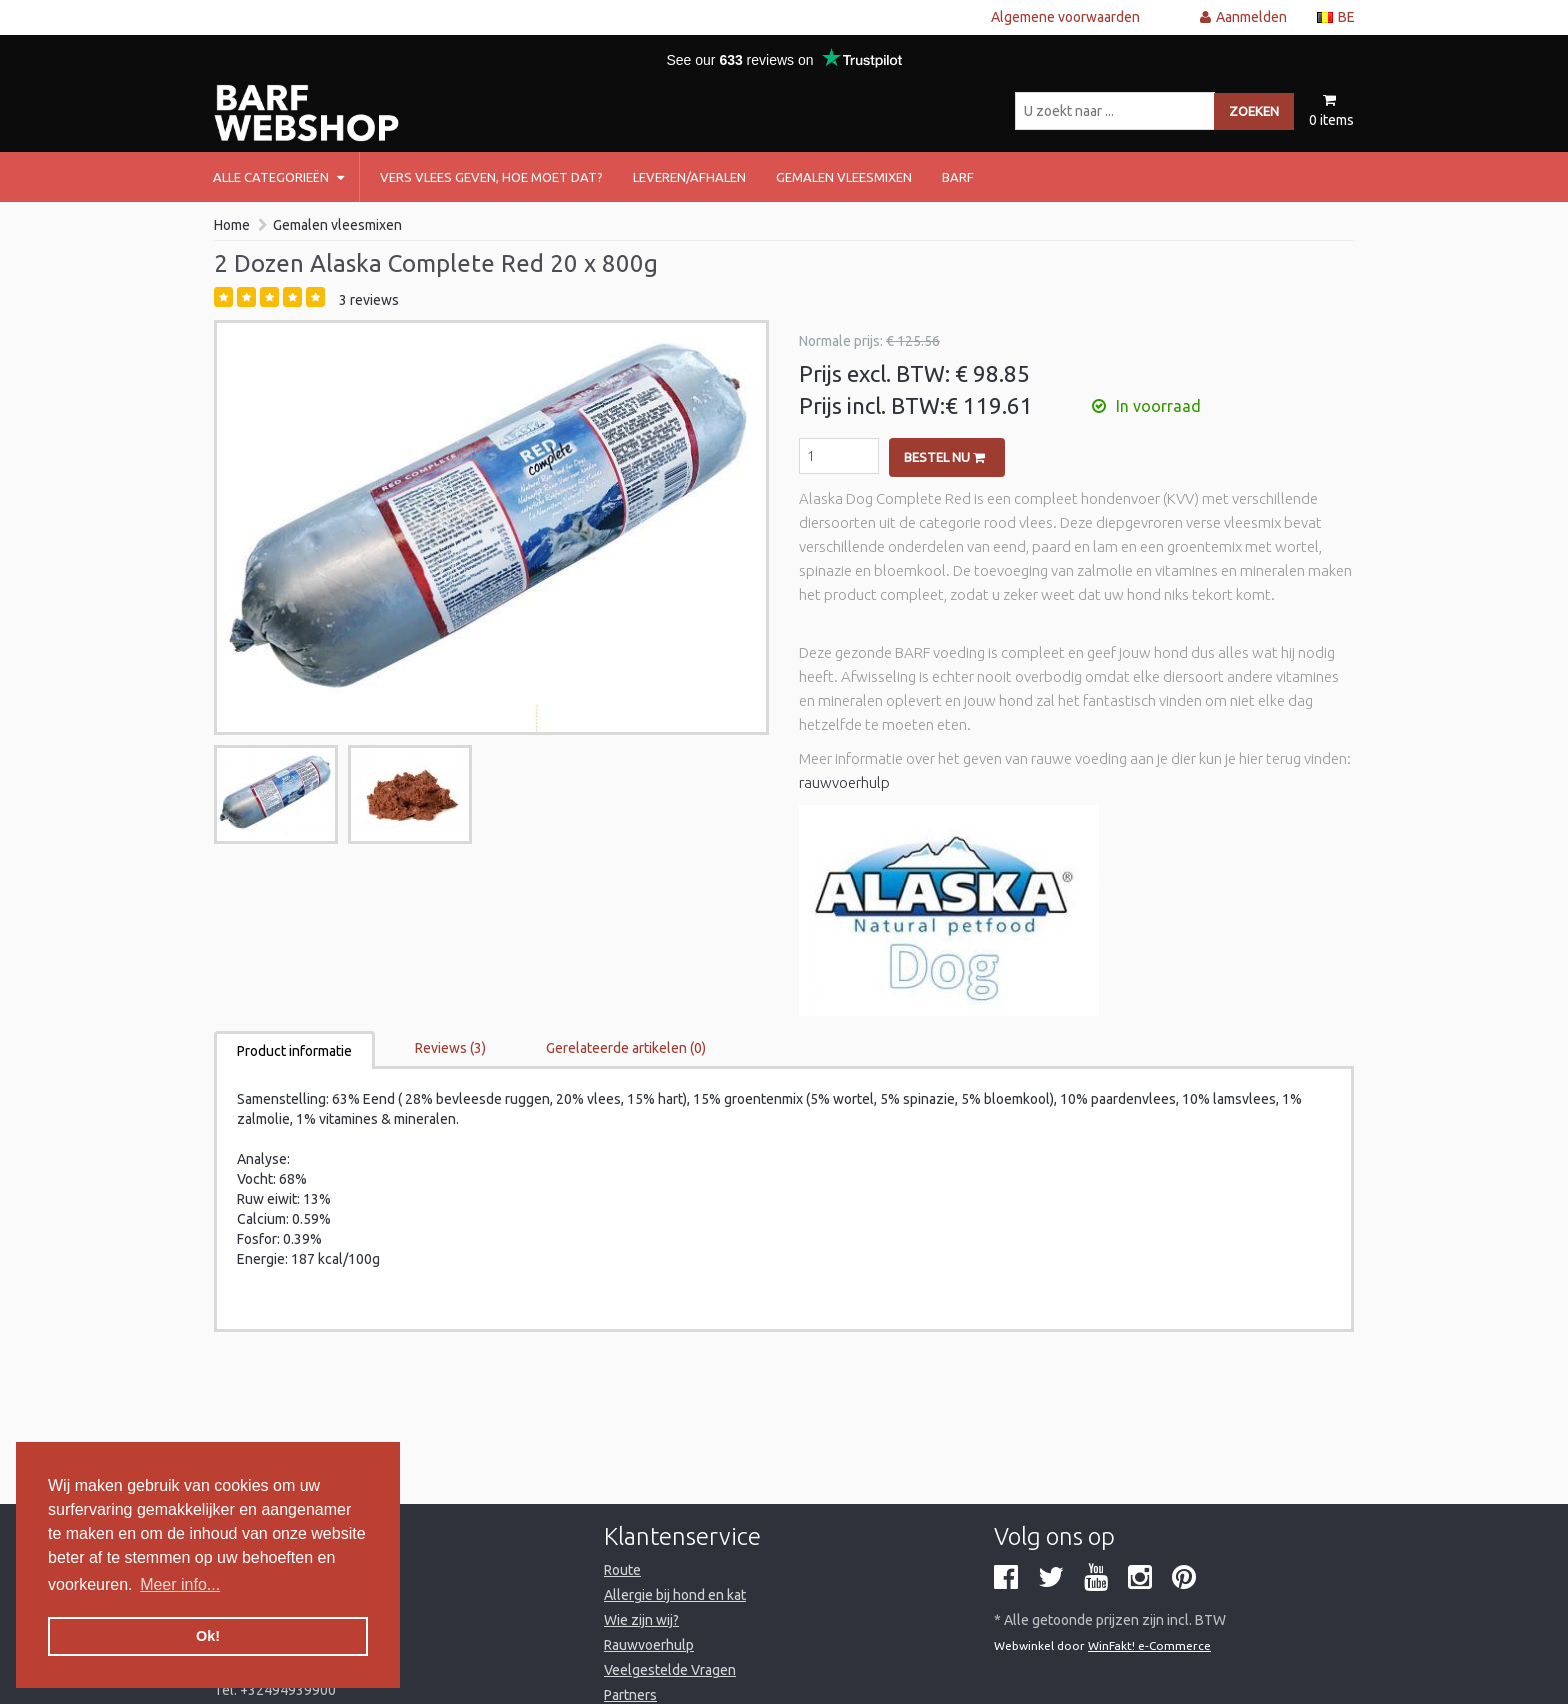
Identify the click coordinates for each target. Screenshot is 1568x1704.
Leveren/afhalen (689, 177)
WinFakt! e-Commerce (1149, 1645)
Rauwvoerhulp (649, 1645)
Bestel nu (944, 457)
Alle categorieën (278, 177)
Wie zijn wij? (641, 1620)
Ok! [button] (208, 1636)
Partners (630, 1695)
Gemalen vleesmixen (844, 177)
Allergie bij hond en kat (675, 1595)
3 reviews (369, 300)
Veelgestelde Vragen (670, 1670)
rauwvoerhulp (844, 782)
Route (622, 1570)
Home (232, 225)
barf (958, 177)
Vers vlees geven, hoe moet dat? (491, 177)
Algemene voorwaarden (1065, 17)
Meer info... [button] (180, 1584)
